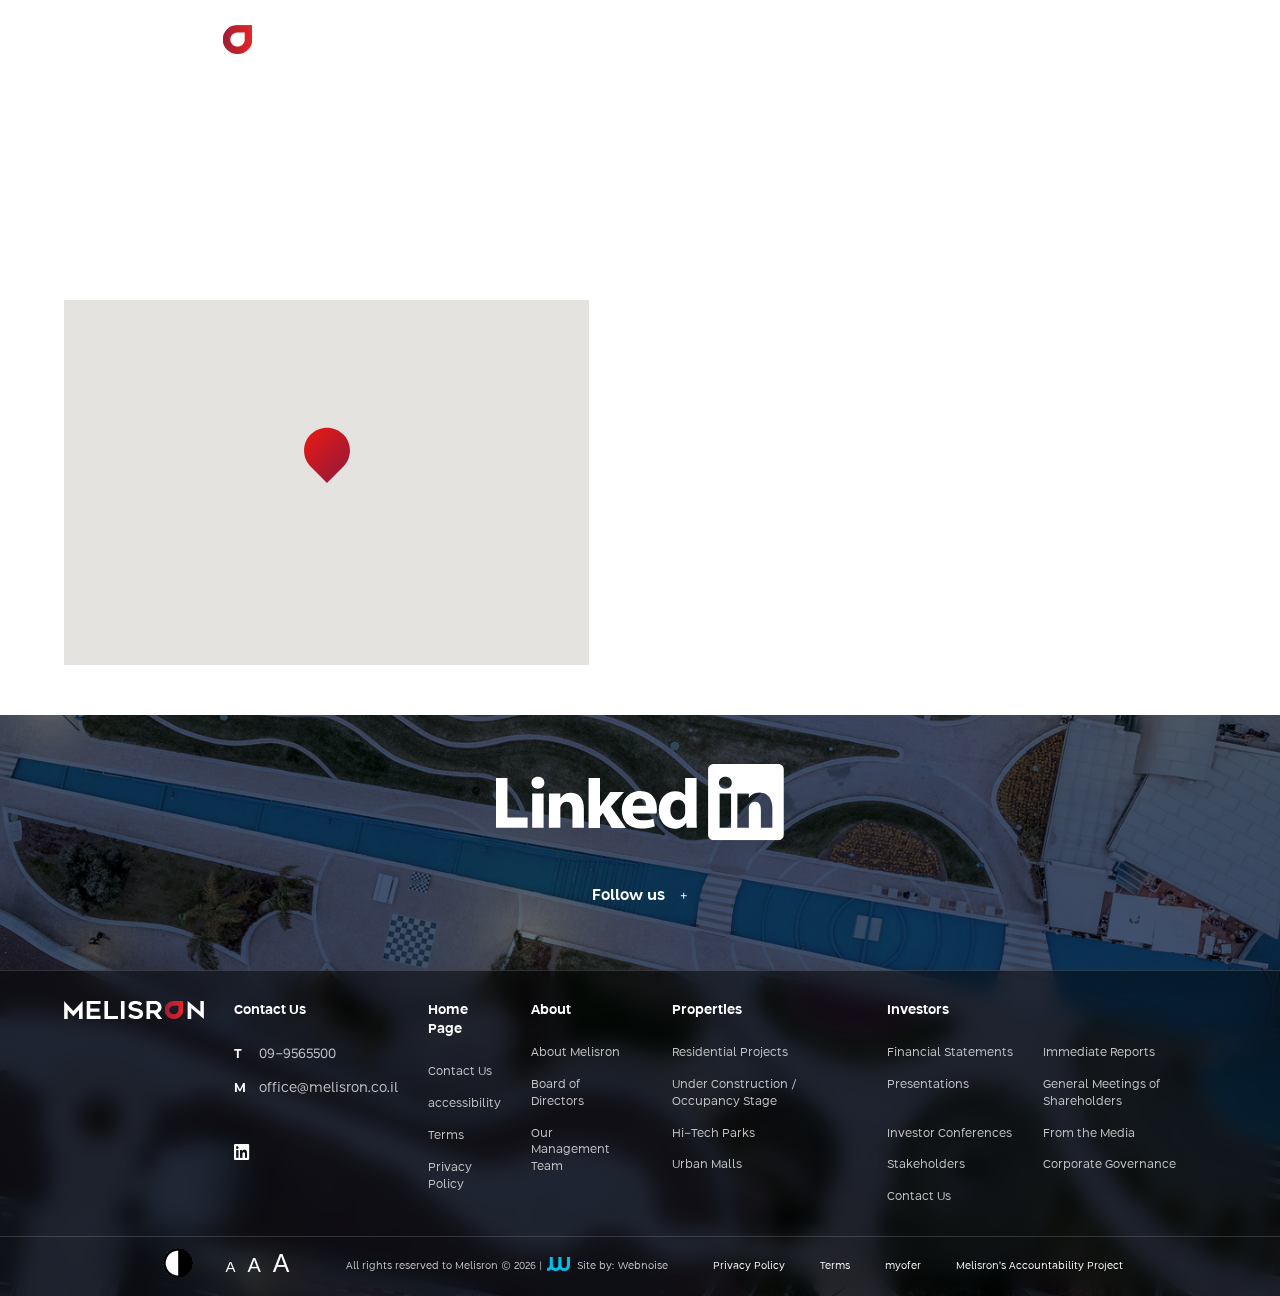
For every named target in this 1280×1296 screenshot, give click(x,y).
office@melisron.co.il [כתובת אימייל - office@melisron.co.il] (328, 1088)
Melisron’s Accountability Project (1039, 1266)
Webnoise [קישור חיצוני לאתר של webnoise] (643, 1266)
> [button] (659, 50)
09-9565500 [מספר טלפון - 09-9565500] (297, 1054)
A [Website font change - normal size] (230, 1265)
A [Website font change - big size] (281, 1260)
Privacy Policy (450, 1176)
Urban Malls (707, 1165)
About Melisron (597, 49)
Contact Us (1061, 49)
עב (1187, 49)
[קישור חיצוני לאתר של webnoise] (558, 1266)
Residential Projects (730, 1053)
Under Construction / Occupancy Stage (734, 1093)
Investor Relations (915, 49)
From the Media (1089, 1134)
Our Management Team (570, 1151)
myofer (903, 1266)
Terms (446, 1136)
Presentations (928, 1085)
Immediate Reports (1099, 1053)
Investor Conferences (949, 1134)
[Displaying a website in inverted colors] (188, 1263)
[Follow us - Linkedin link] (640, 896)
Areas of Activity (751, 49)
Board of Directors (557, 1093)
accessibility (464, 1104)
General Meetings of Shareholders (1101, 1093)
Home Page (468, 49)
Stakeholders (926, 1165)
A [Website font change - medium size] (253, 1263)
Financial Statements (950, 1053)
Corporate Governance (1109, 1165)
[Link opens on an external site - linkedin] (242, 1152)
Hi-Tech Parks (713, 1134)
